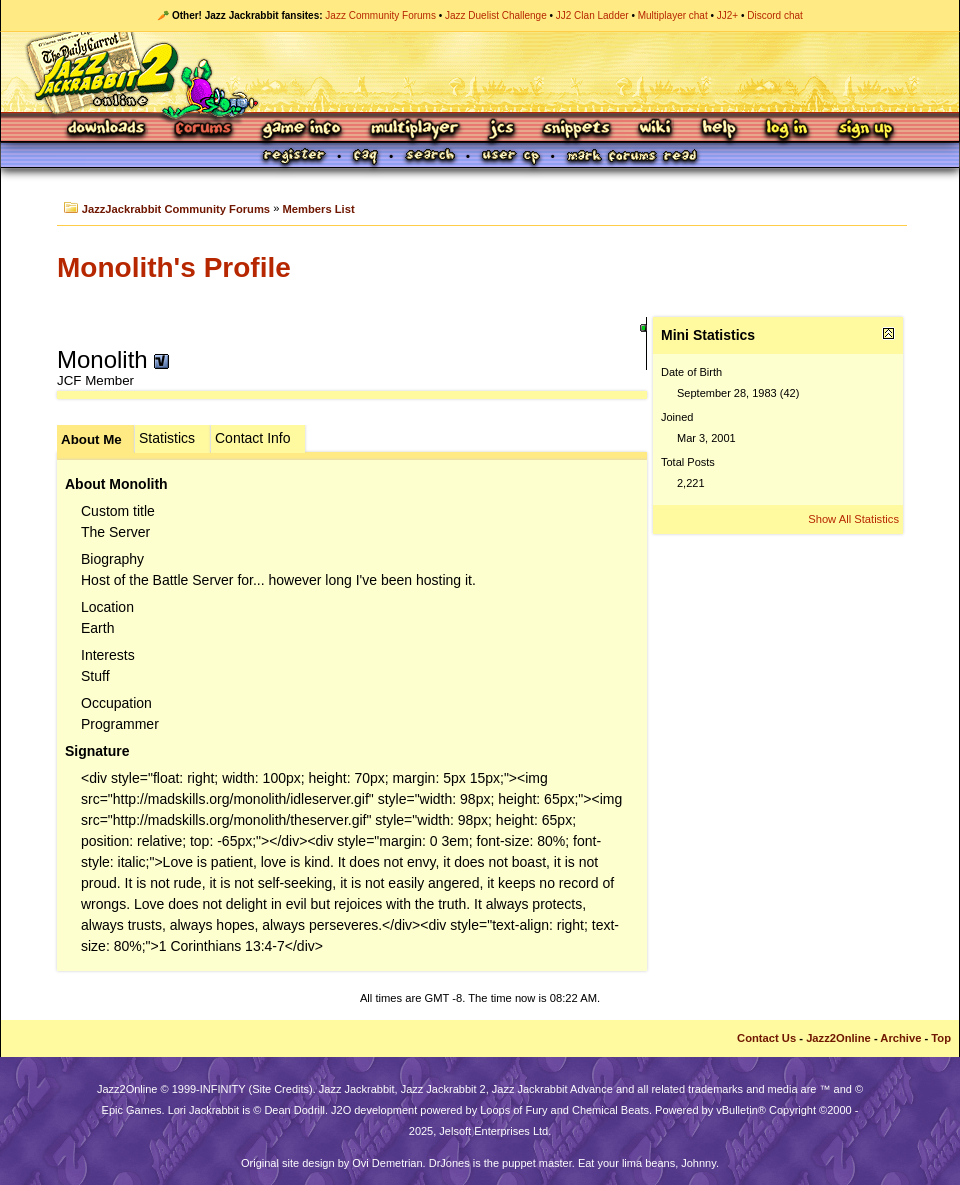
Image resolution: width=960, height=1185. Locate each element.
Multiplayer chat (673, 15)
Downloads (107, 129)
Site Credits (280, 1089)
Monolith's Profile (174, 267)
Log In (787, 129)
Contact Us (766, 1038)
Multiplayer (414, 129)
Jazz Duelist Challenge (496, 15)
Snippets (577, 129)
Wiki (656, 129)
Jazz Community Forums (380, 15)
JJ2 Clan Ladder (592, 15)
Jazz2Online (838, 1038)
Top (941, 1038)
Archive (900, 1038)
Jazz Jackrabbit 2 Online (479, 72)
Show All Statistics (853, 519)
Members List (319, 209)
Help (719, 129)
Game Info (301, 129)
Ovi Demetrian (387, 1163)
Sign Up (865, 129)
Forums (204, 129)
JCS (501, 129)
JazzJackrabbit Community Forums (176, 209)
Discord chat (775, 15)
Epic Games (132, 1110)
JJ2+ (727, 15)
